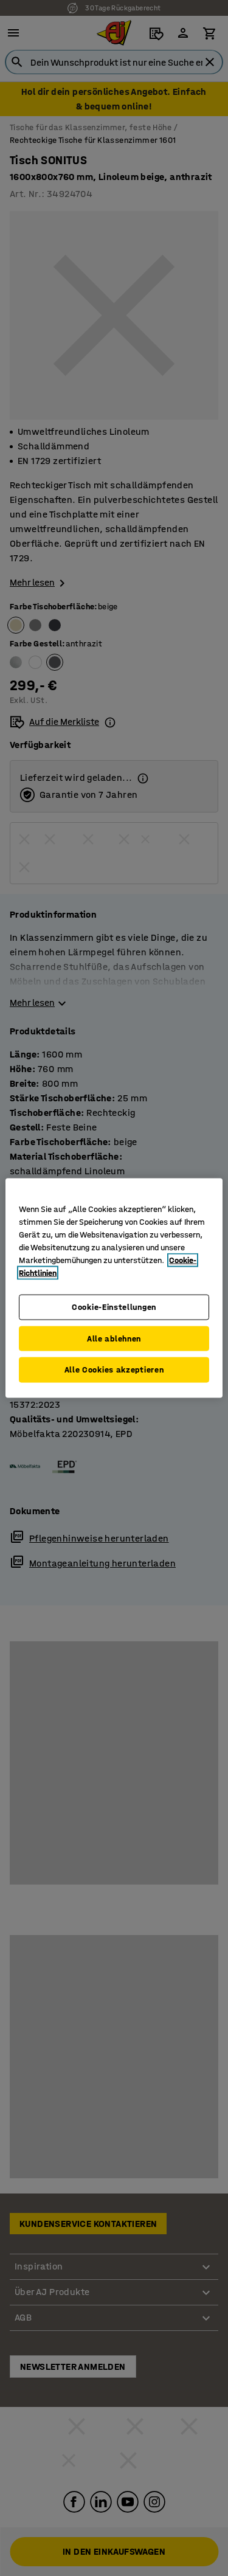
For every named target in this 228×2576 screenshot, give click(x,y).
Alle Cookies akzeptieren (114, 1370)
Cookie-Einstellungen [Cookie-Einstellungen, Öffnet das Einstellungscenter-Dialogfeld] (114, 1307)
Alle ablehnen (114, 1338)
